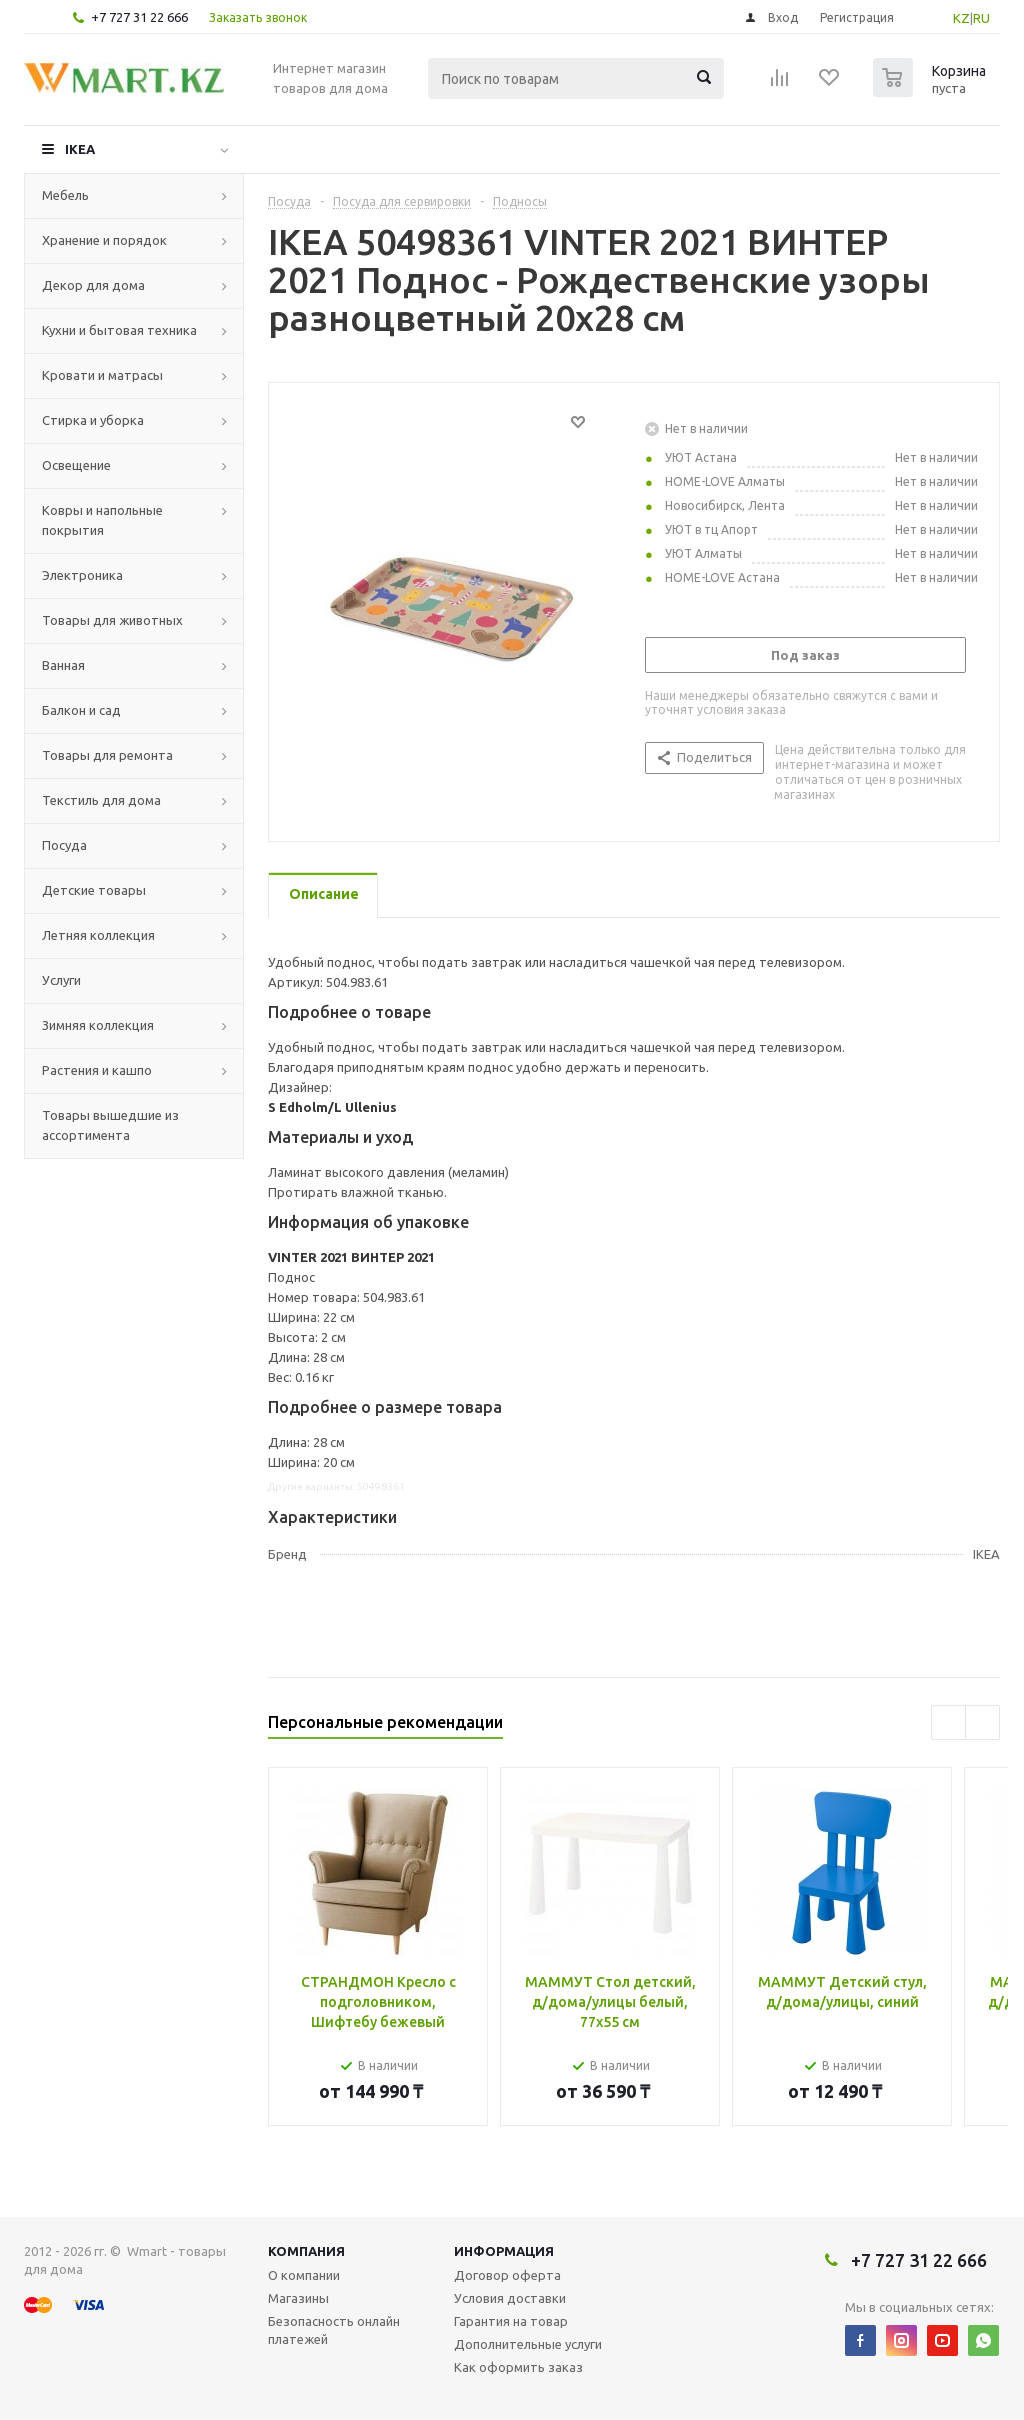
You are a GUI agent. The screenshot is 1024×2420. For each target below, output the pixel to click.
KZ (961, 18)
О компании (304, 2275)
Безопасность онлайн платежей (334, 2330)
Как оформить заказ (518, 2367)
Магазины (298, 2298)
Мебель (65, 195)
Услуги (61, 980)
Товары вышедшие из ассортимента (110, 1125)
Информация (504, 2251)
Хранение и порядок (104, 240)
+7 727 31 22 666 (139, 17)
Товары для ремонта (107, 755)
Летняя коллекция (98, 935)
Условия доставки (510, 2298)
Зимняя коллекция (98, 1025)
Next (982, 1722)
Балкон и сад (81, 710)
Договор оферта (507, 2275)
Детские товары (94, 890)
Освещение (76, 465)
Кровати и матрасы (102, 375)
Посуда (64, 845)
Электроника (82, 575)
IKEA (80, 149)
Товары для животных (112, 620)
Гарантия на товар (511, 2321)
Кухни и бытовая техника (119, 330)
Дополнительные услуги (528, 2344)
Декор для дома (93, 285)
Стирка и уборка (93, 420)
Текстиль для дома (101, 800)
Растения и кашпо (97, 1070)
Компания (306, 2251)
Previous (948, 1722)
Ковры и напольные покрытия (102, 520)
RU (981, 18)
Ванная (63, 665)
